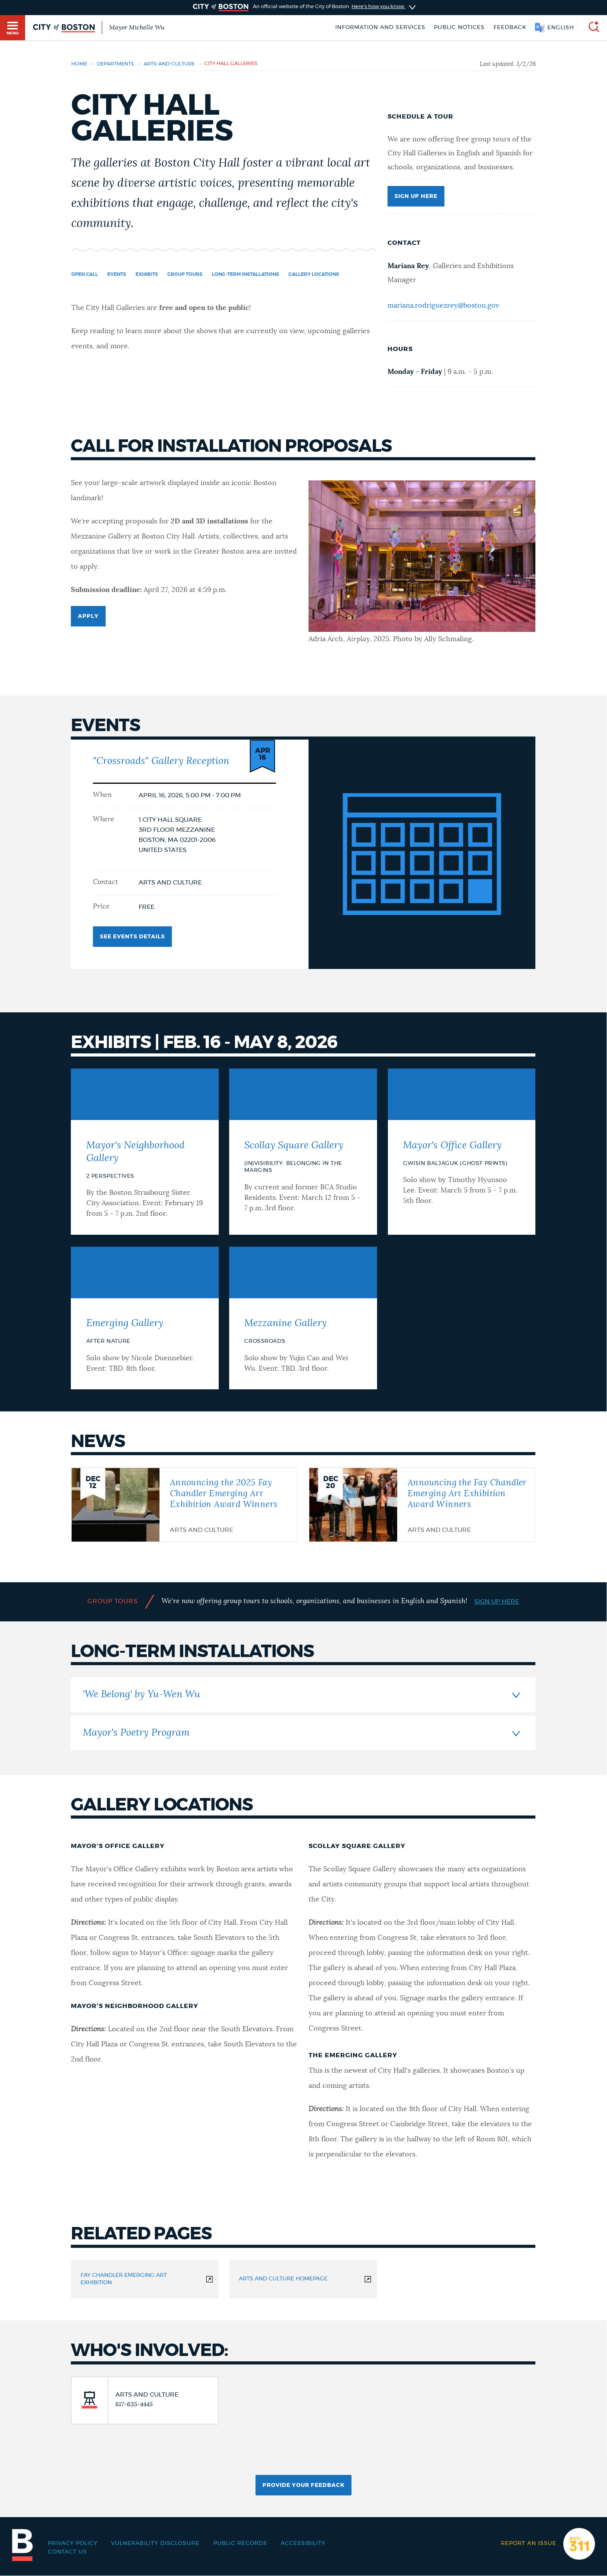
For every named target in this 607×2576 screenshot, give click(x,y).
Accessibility (303, 2543)
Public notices (459, 27)
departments (115, 64)
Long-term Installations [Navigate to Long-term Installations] (245, 274)
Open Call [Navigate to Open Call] (84, 274)
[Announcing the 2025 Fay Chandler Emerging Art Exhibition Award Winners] (184, 1504)
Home (79, 64)
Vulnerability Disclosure (155, 2543)
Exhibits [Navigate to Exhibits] (146, 274)
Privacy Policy (73, 2543)
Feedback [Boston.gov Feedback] (510, 27)
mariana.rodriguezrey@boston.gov (443, 305)
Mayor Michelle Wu (136, 27)
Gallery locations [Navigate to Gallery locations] (313, 274)
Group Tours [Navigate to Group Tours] (184, 274)
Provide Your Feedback (303, 2485)
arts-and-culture (169, 64)
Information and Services (380, 27)
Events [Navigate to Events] (116, 274)
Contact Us (67, 2552)
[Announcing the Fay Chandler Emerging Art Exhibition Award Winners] (422, 1504)
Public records (240, 2543)
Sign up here (415, 196)
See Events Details (132, 933)
